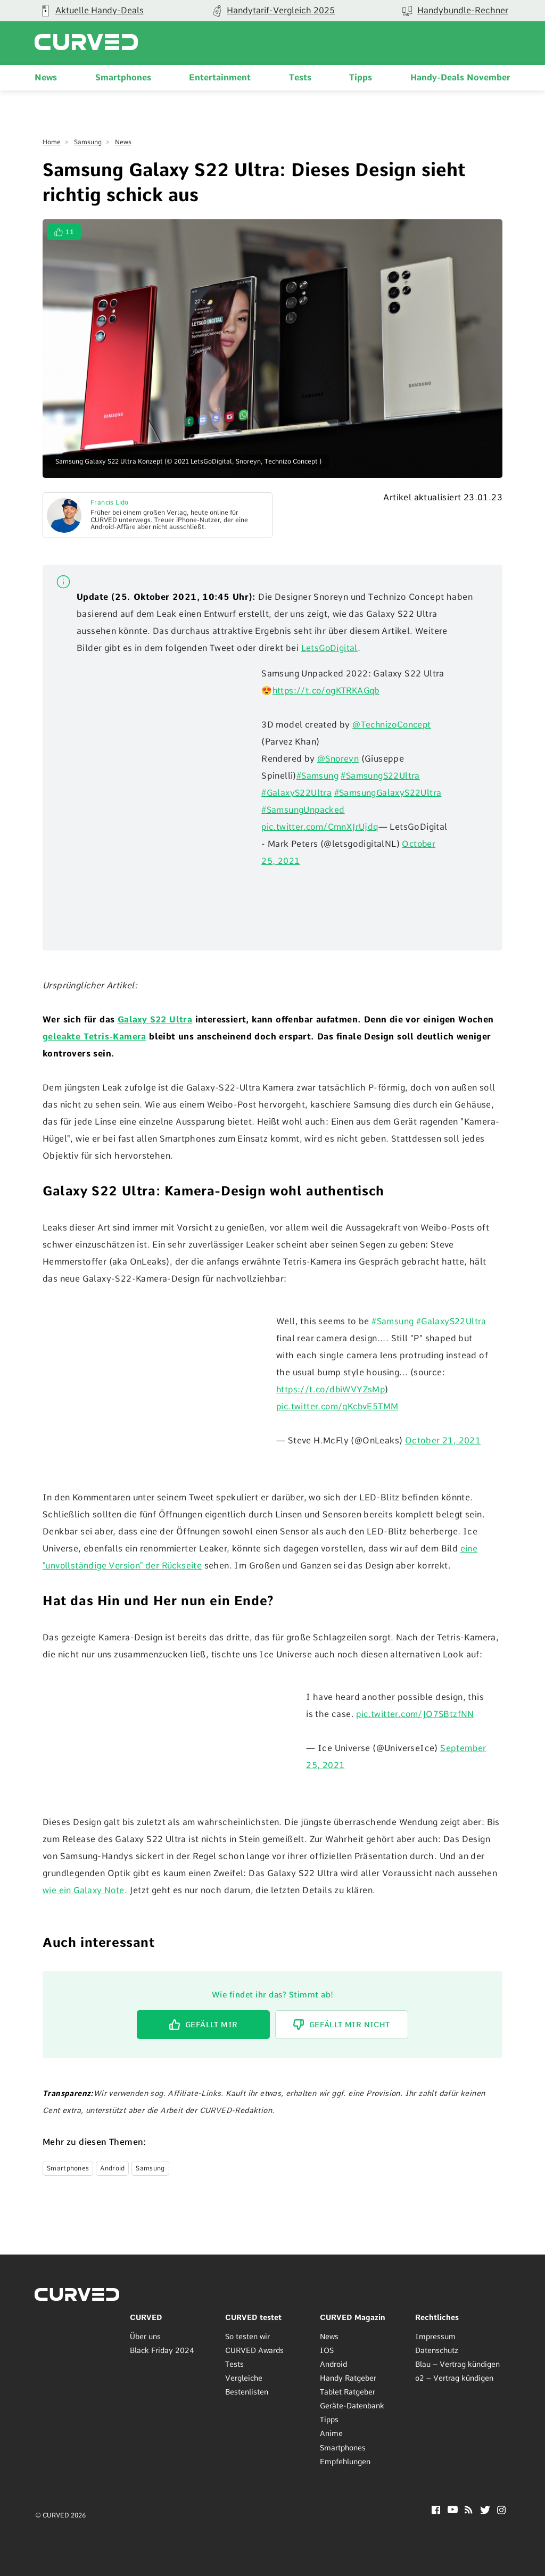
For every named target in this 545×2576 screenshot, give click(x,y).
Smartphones (68, 2168)
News (123, 142)
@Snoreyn (338, 759)
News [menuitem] (46, 77)
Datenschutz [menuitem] (436, 2350)
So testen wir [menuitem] (247, 2336)
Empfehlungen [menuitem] (345, 2461)
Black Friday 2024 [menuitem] (162, 2350)
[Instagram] (501, 2511)
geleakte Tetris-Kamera (94, 1036)
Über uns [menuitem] (145, 2336)
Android (112, 2168)
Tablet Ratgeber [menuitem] (347, 2392)
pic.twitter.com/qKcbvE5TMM (339, 1406)
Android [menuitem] (333, 2363)
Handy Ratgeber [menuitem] (348, 2378)
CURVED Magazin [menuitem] (352, 2317)
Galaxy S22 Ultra (156, 1019)
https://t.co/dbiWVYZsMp (332, 1389)
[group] (272, 10)
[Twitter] (485, 2511)
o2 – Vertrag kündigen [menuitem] (454, 2378)
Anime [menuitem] (331, 2433)
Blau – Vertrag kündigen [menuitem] (457, 2363)
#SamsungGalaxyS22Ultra (389, 793)
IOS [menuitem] (327, 2350)
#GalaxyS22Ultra (297, 793)
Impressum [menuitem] (435, 2336)
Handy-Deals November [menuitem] (460, 77)
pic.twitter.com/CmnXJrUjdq (321, 827)
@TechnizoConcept (393, 725)
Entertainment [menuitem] (220, 77)
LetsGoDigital (330, 648)
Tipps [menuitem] (360, 77)
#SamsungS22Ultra (381, 776)
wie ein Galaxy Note (84, 1890)
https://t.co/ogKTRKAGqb (328, 691)
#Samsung (317, 776)
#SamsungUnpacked (303, 810)
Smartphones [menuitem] (123, 77)
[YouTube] (453, 2510)
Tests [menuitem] (300, 77)
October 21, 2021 (443, 1440)
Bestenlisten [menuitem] (246, 2392)
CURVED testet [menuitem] (253, 2317)
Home (52, 142)
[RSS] (469, 2510)
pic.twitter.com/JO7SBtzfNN (416, 1714)
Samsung (88, 142)
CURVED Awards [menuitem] (254, 2350)
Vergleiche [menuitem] (243, 2378)
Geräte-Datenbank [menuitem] (352, 2405)
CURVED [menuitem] (146, 2317)
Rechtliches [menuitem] (437, 2317)
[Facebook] (436, 2511)
